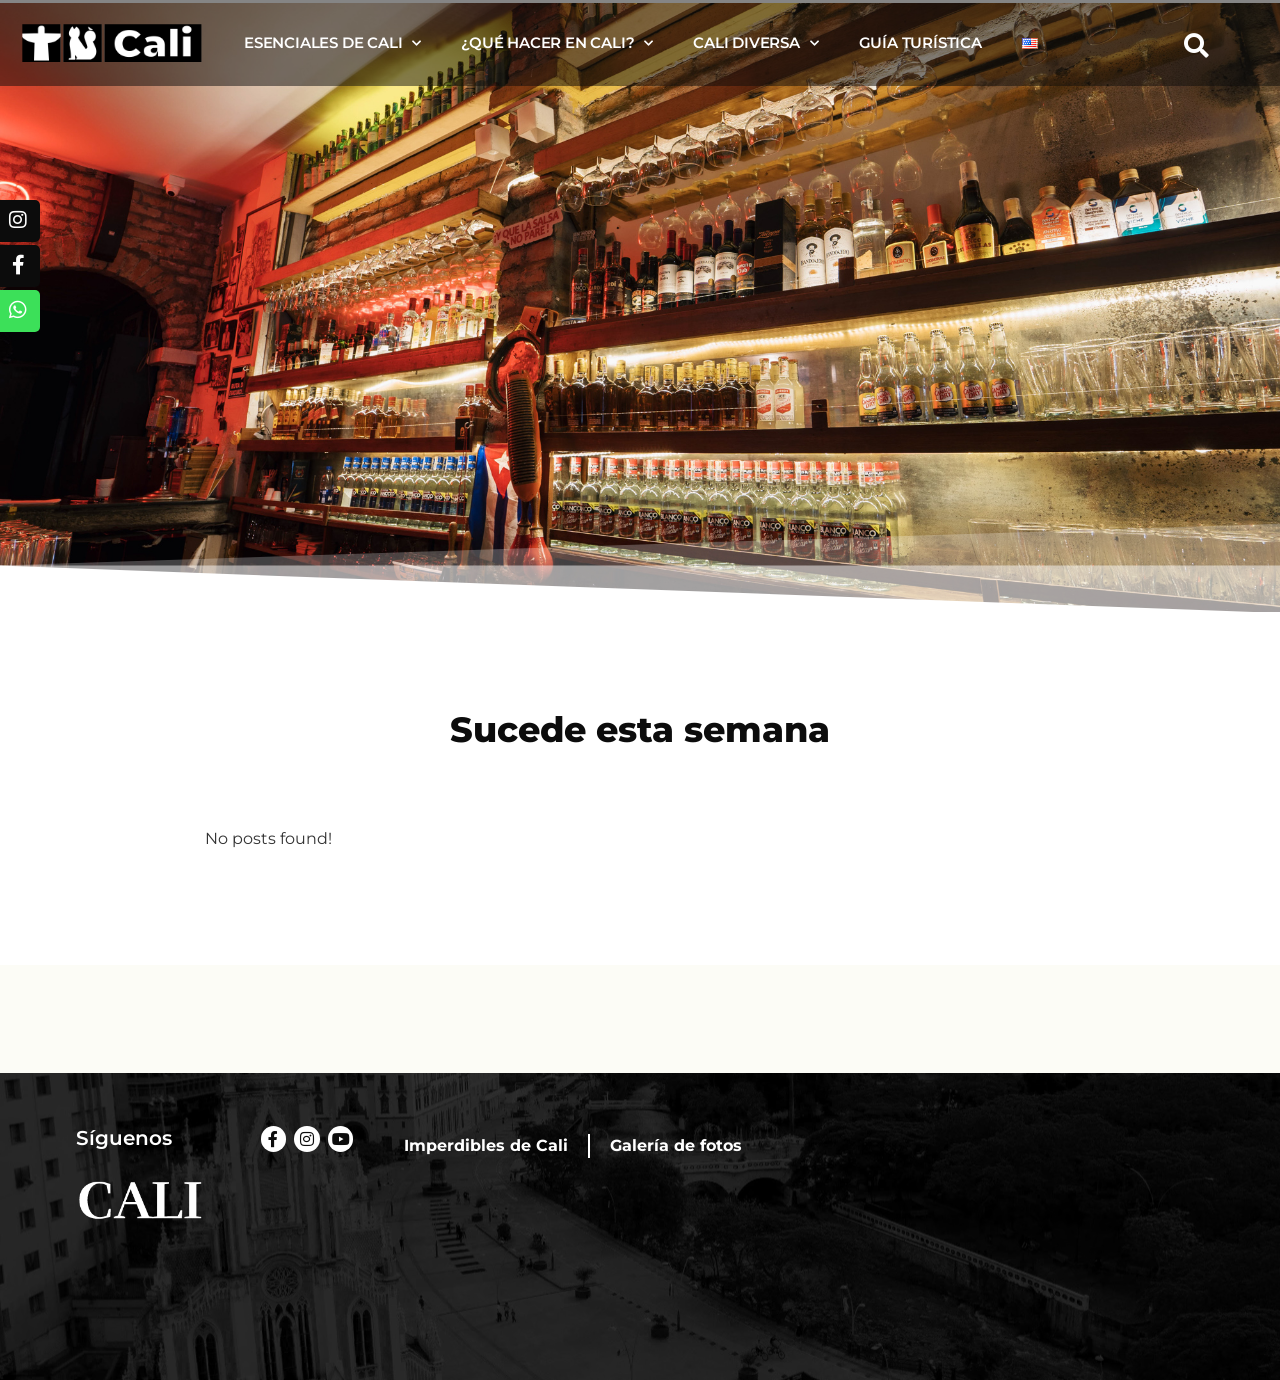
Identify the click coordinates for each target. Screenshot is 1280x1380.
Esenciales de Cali (332, 43)
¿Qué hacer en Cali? (557, 43)
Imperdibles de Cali (486, 1145)
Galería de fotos (676, 1145)
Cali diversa (755, 43)
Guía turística (920, 42)
